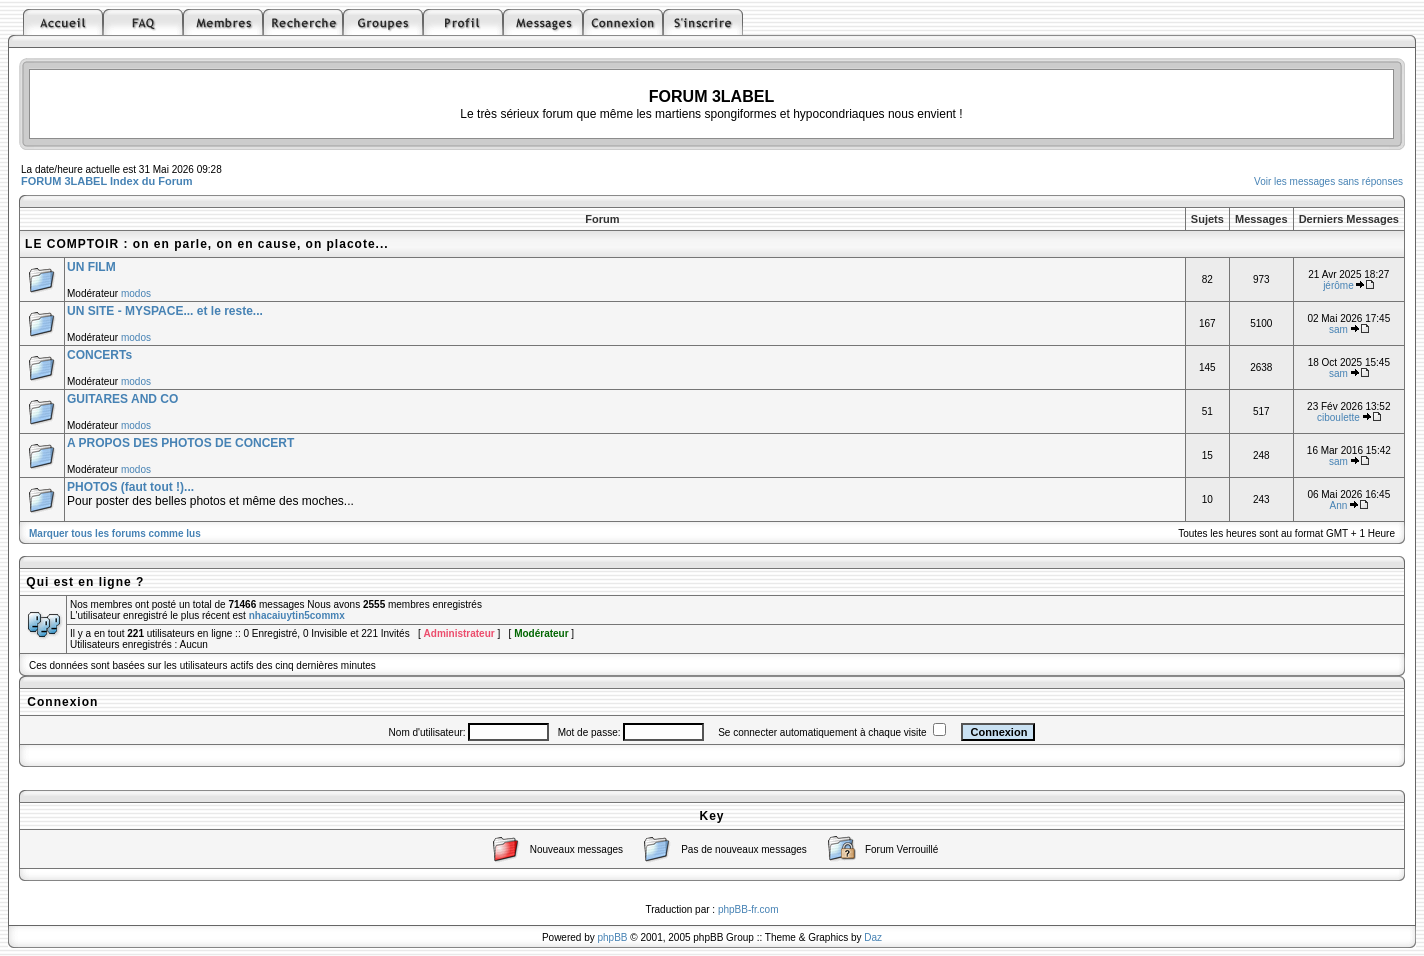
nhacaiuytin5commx (297, 615)
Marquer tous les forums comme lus (115, 533)
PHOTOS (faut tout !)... (130, 487)
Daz (873, 937)
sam (1338, 329)
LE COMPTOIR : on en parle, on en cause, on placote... (207, 244)
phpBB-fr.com (748, 909)
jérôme (1338, 285)
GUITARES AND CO (122, 399)
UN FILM (91, 267)
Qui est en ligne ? (85, 582)
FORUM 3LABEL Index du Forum (107, 181)
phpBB (613, 937)
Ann (1339, 505)
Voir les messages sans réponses (1328, 181)
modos (136, 293)
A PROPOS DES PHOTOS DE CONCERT (180, 443)
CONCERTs (99, 355)
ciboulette (1338, 417)
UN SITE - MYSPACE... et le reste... (165, 311)
